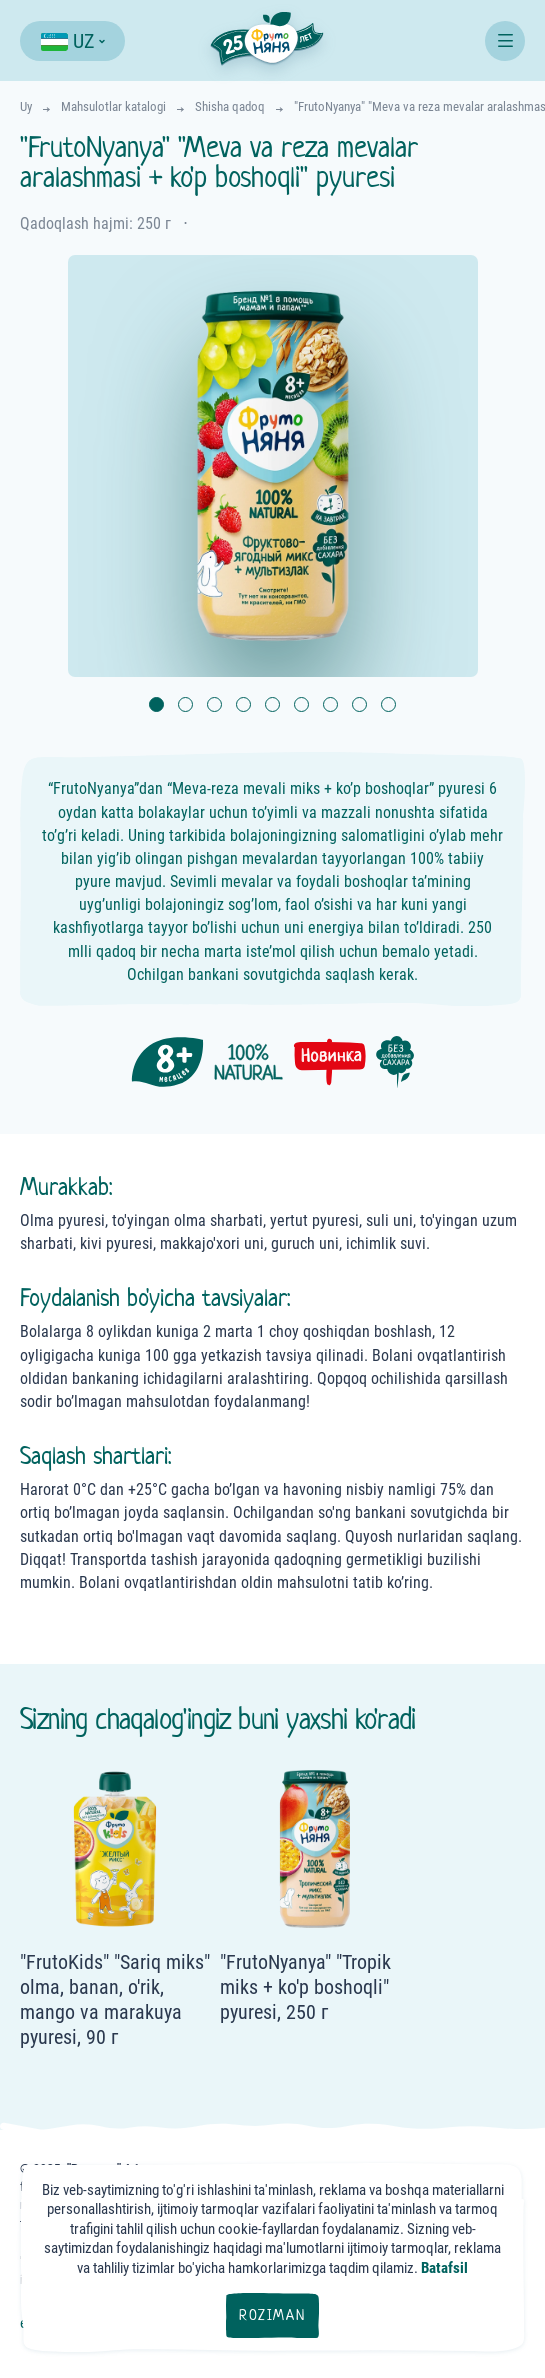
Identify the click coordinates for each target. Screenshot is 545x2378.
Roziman (272, 2315)
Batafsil (444, 2268)
